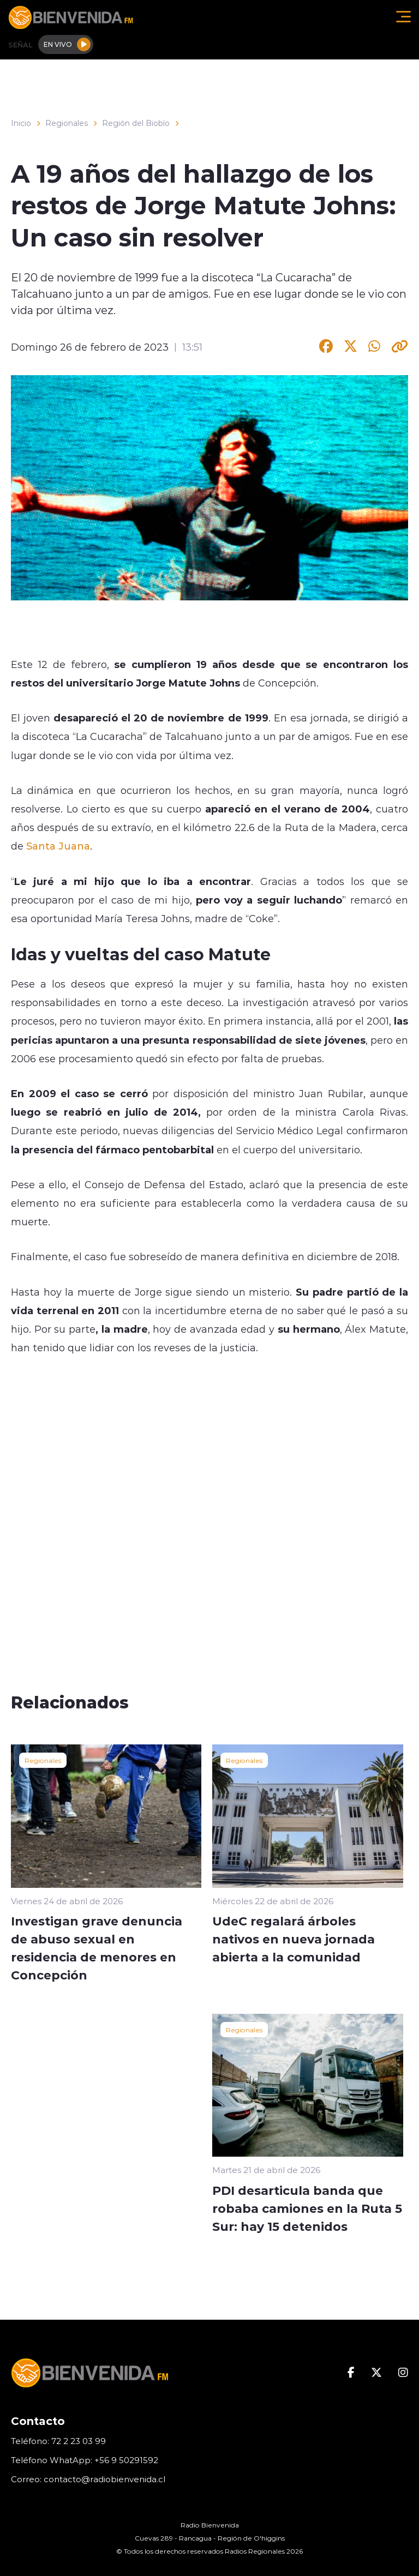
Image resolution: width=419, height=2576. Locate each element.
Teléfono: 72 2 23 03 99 (58, 2441)
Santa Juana (58, 845)
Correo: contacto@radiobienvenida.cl (88, 2479)
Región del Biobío (136, 123)
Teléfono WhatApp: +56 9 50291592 (84, 2460)
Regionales (66, 123)
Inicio (21, 123)
